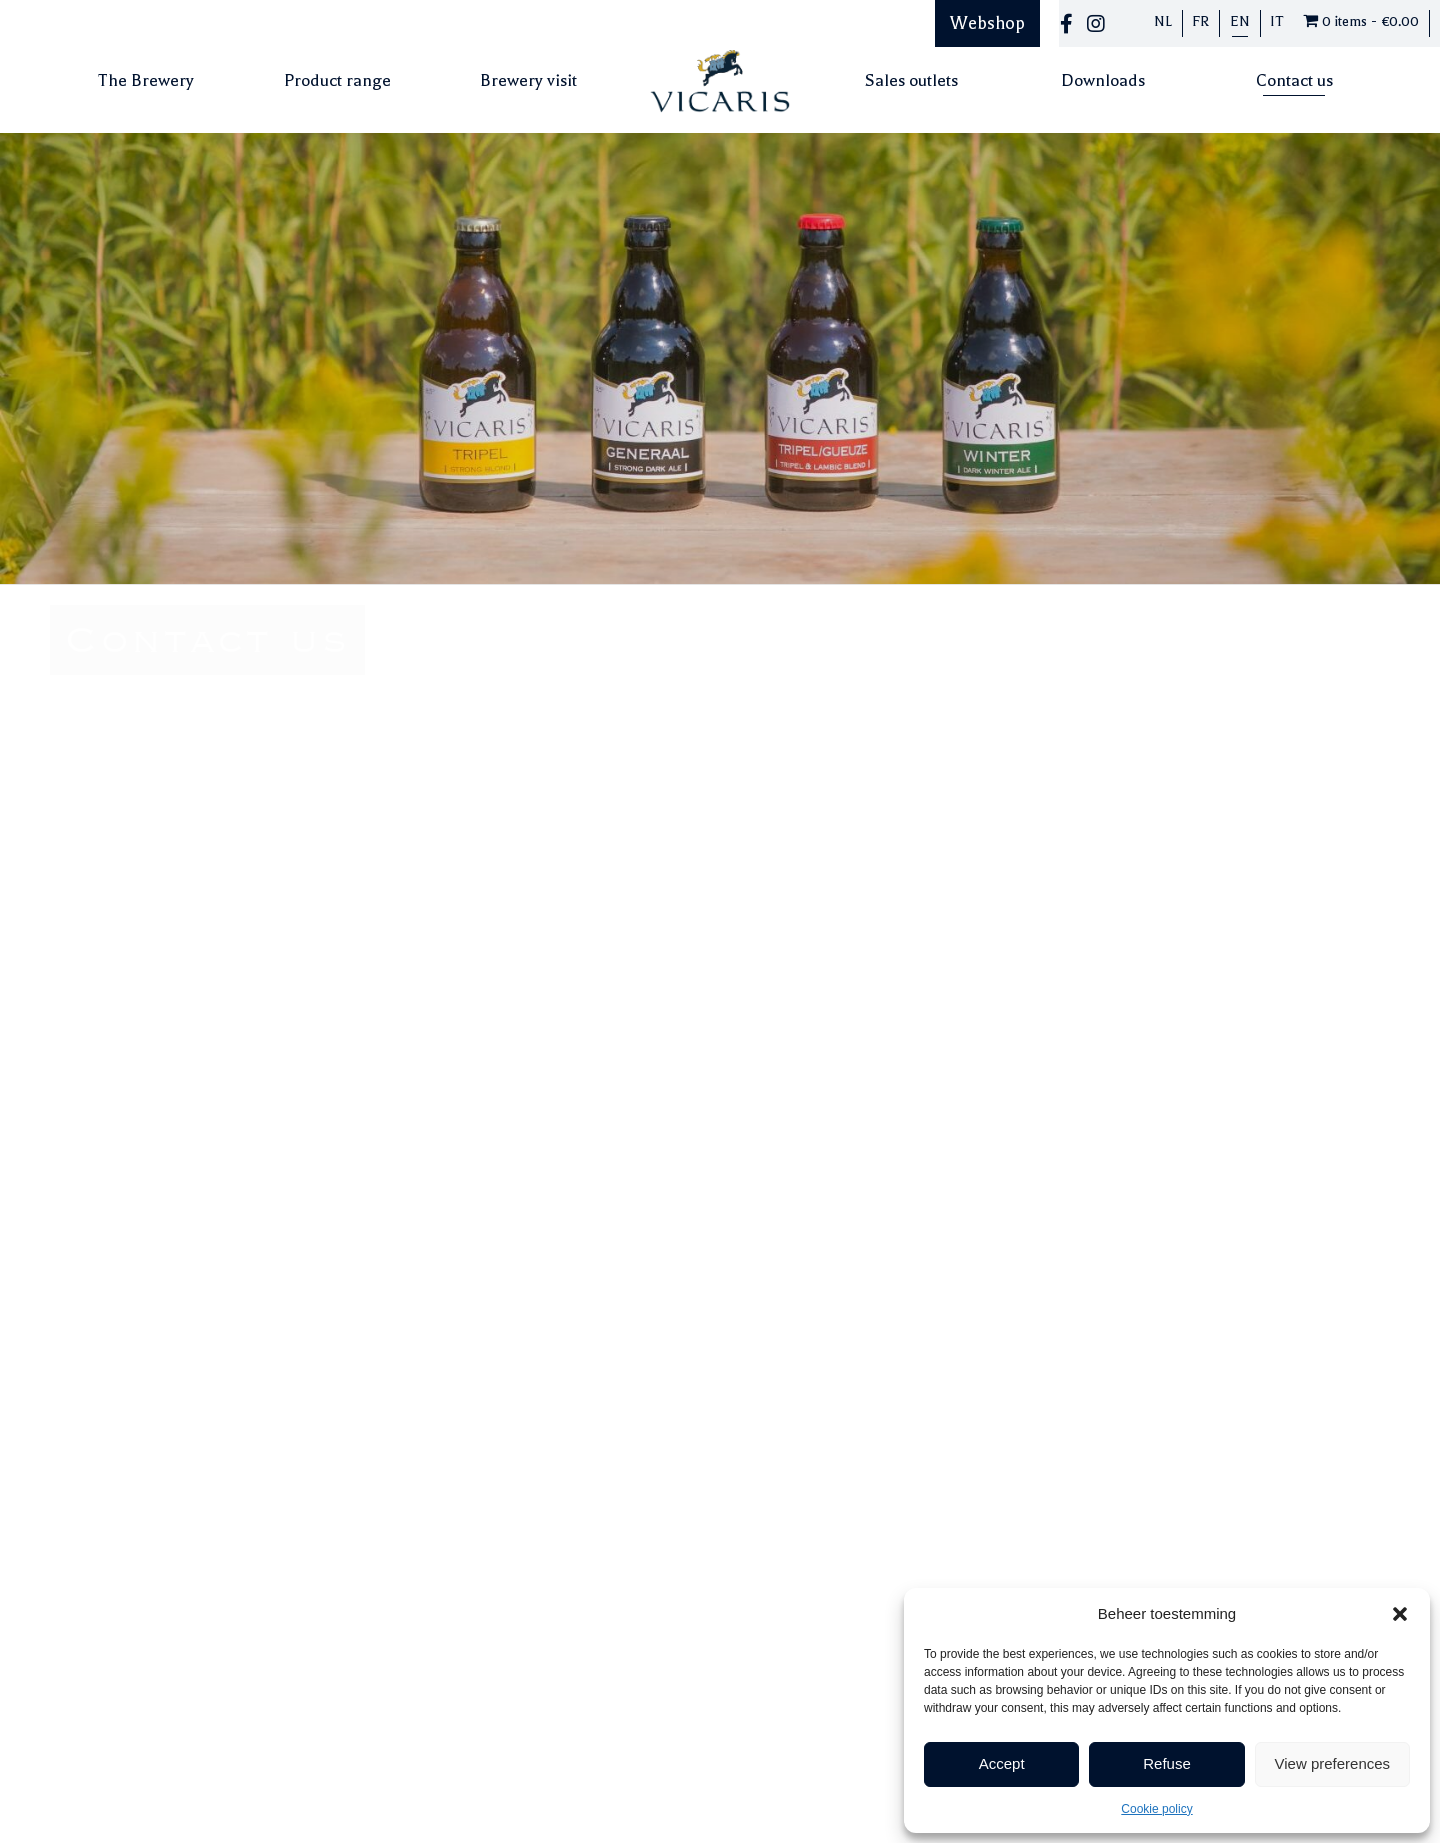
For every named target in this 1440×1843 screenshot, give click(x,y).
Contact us (1294, 80)
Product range (337, 80)
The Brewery (146, 80)
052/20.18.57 (94, 807)
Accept (1002, 1763)
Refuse (1167, 1763)
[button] (1400, 1614)
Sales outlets (911, 80)
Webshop (987, 23)
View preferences (1333, 1763)
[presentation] (921, 1052)
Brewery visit (528, 80)
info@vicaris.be (101, 828)
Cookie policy (1156, 1809)
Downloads (1103, 80)
